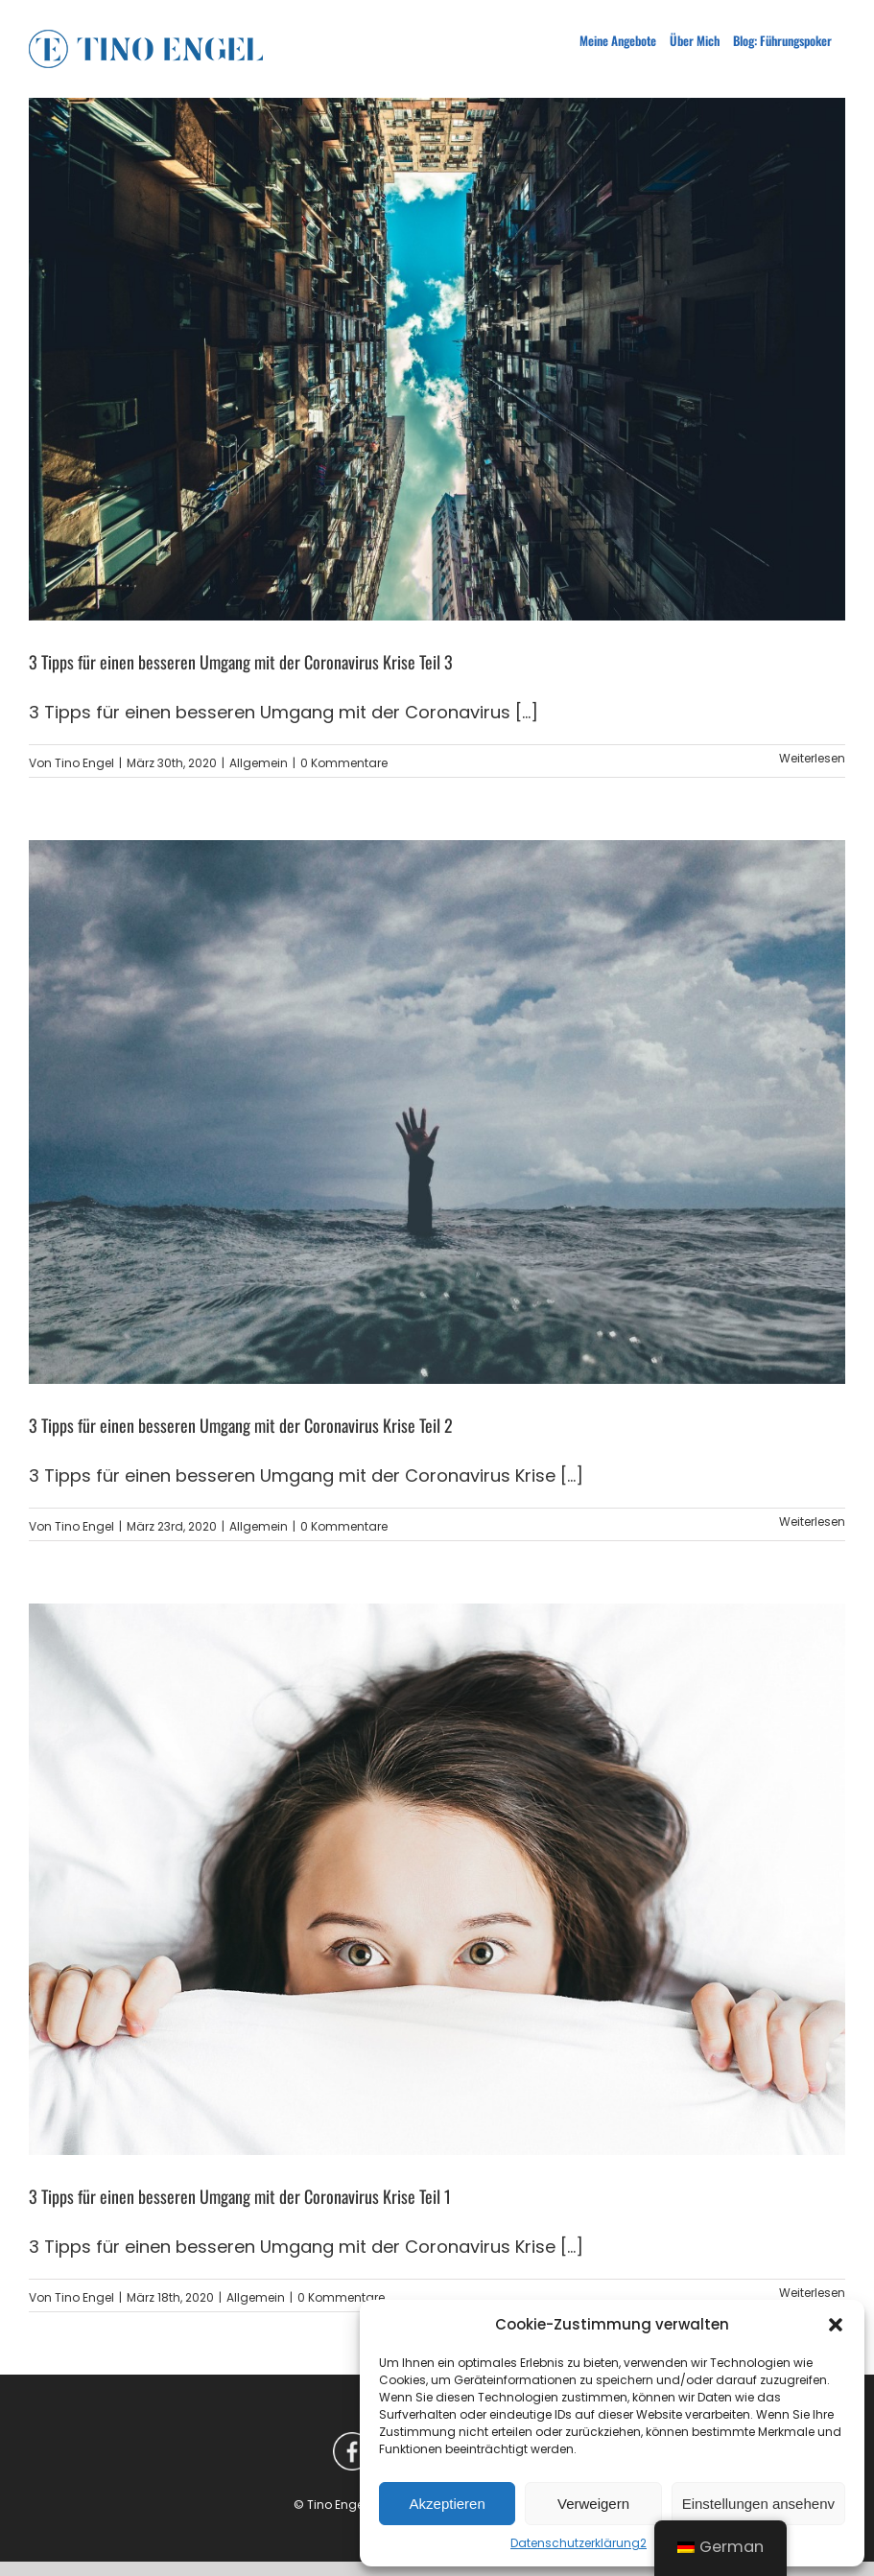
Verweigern (593, 2503)
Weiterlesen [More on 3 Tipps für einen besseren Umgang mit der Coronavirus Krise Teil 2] (812, 1521)
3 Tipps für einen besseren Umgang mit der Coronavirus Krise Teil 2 (241, 1425)
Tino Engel (84, 763)
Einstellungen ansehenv (758, 2503)
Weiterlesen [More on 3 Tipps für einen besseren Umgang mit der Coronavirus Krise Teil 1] (812, 2292)
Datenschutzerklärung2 (578, 2543)
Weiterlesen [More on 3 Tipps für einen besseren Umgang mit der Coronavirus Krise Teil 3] (812, 758)
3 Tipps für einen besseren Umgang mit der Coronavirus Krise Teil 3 (241, 661)
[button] (835, 2324)
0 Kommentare (344, 763)
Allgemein (258, 763)
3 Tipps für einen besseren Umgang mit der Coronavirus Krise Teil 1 (240, 2196)
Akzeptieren (447, 2503)
